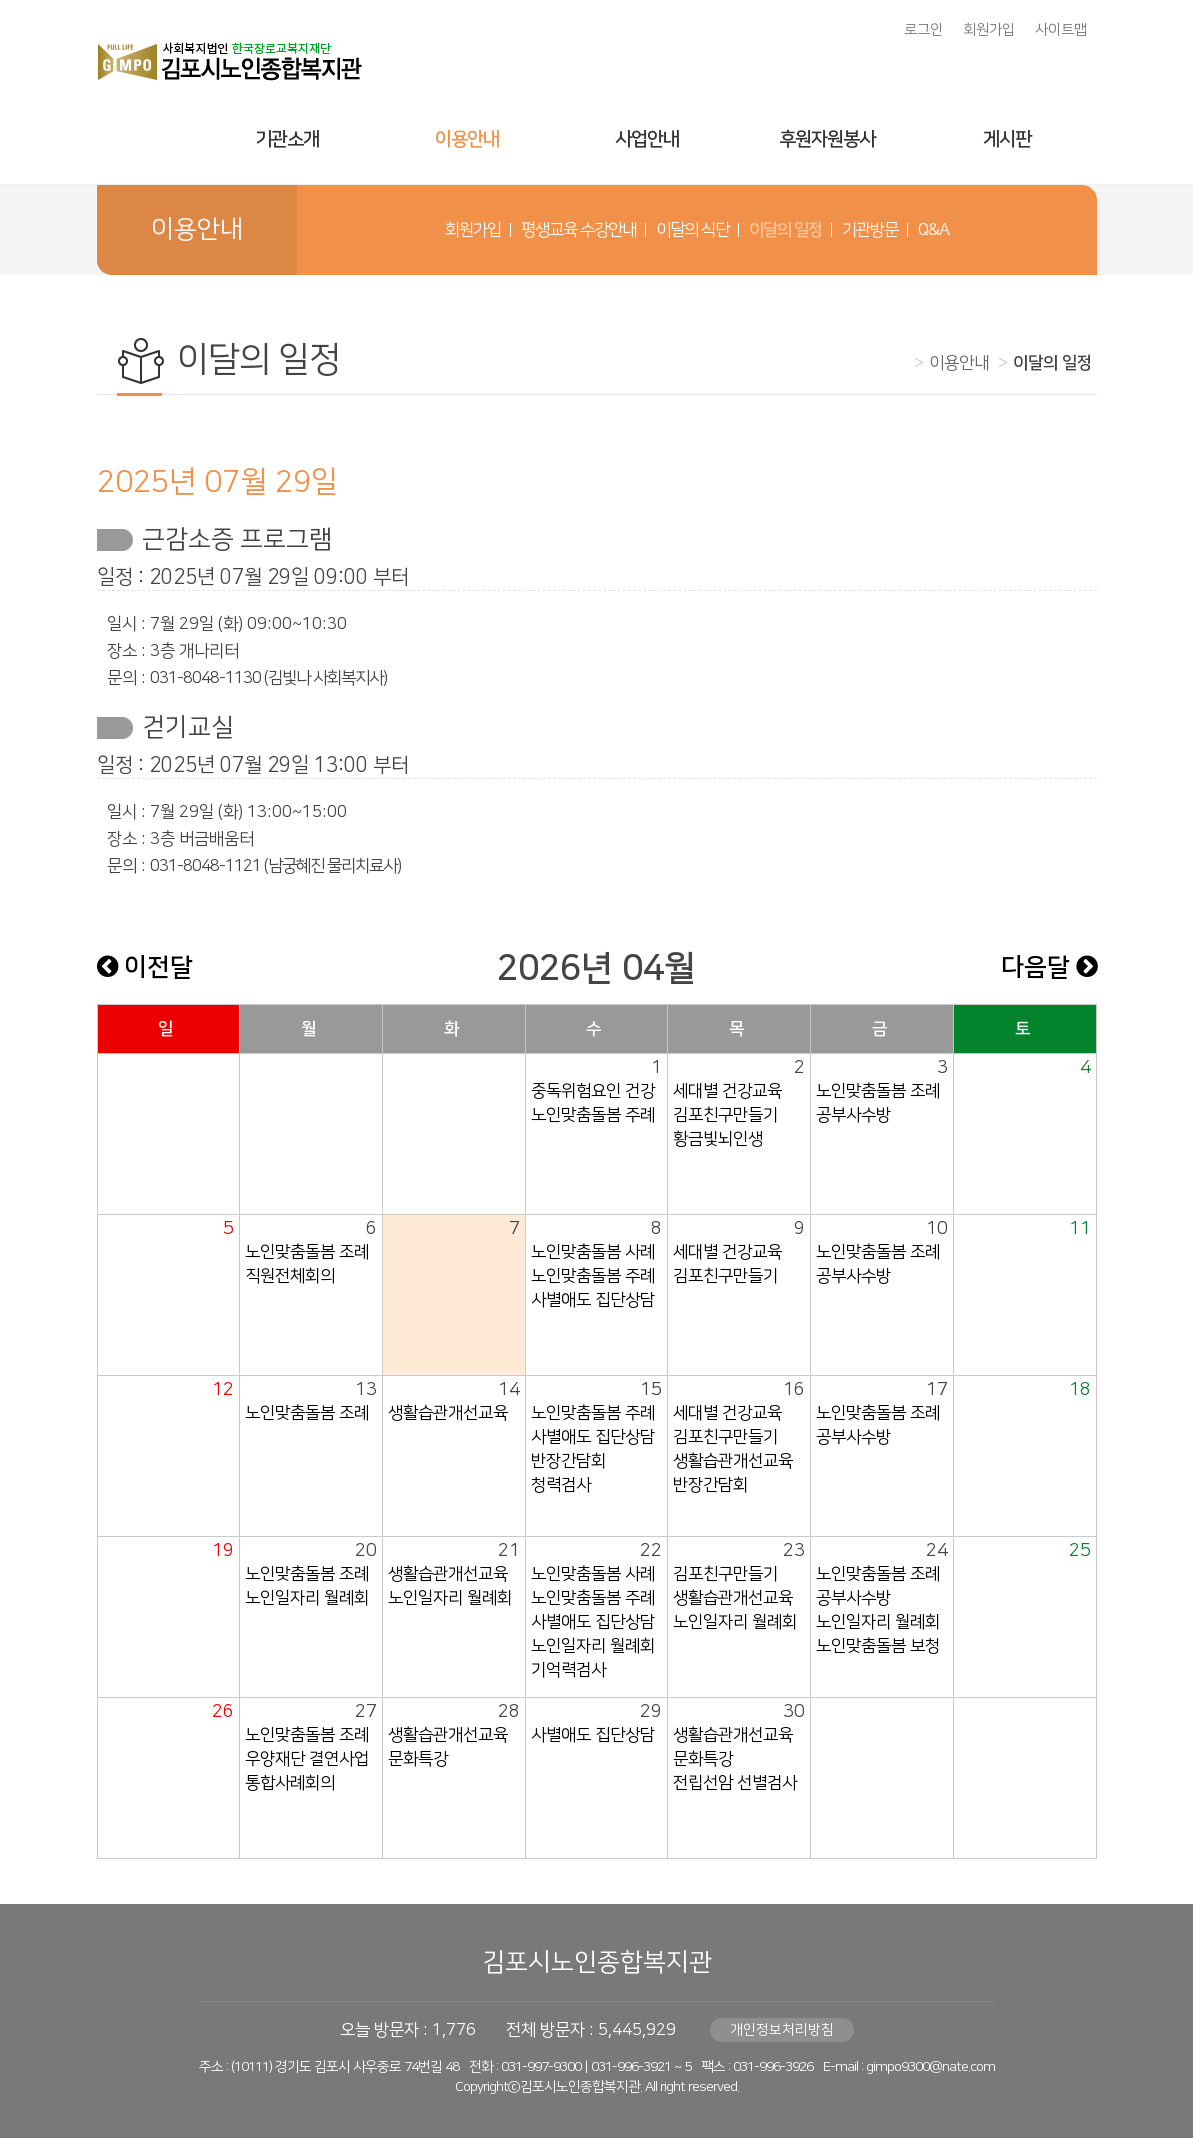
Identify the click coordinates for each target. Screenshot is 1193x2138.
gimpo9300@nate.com (930, 2067)
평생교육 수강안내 (578, 230)
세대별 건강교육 (727, 1091)
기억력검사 (568, 1670)
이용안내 (467, 139)
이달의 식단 (692, 230)
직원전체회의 (290, 1276)
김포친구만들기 (725, 1115)
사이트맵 (1061, 30)
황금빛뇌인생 (718, 1139)
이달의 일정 (785, 230)
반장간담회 (568, 1461)
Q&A (933, 230)
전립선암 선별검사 (735, 1783)
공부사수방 (853, 1115)
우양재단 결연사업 (307, 1759)
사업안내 (647, 139)
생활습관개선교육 (448, 1413)
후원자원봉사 (827, 139)
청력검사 (561, 1485)
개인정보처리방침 (782, 2030)
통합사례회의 (290, 1783)
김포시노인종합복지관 (597, 1962)
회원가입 (989, 30)
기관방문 (870, 230)
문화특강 (418, 1759)
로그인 (923, 30)
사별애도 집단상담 (593, 1300)
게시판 (1007, 139)
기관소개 (287, 139)
